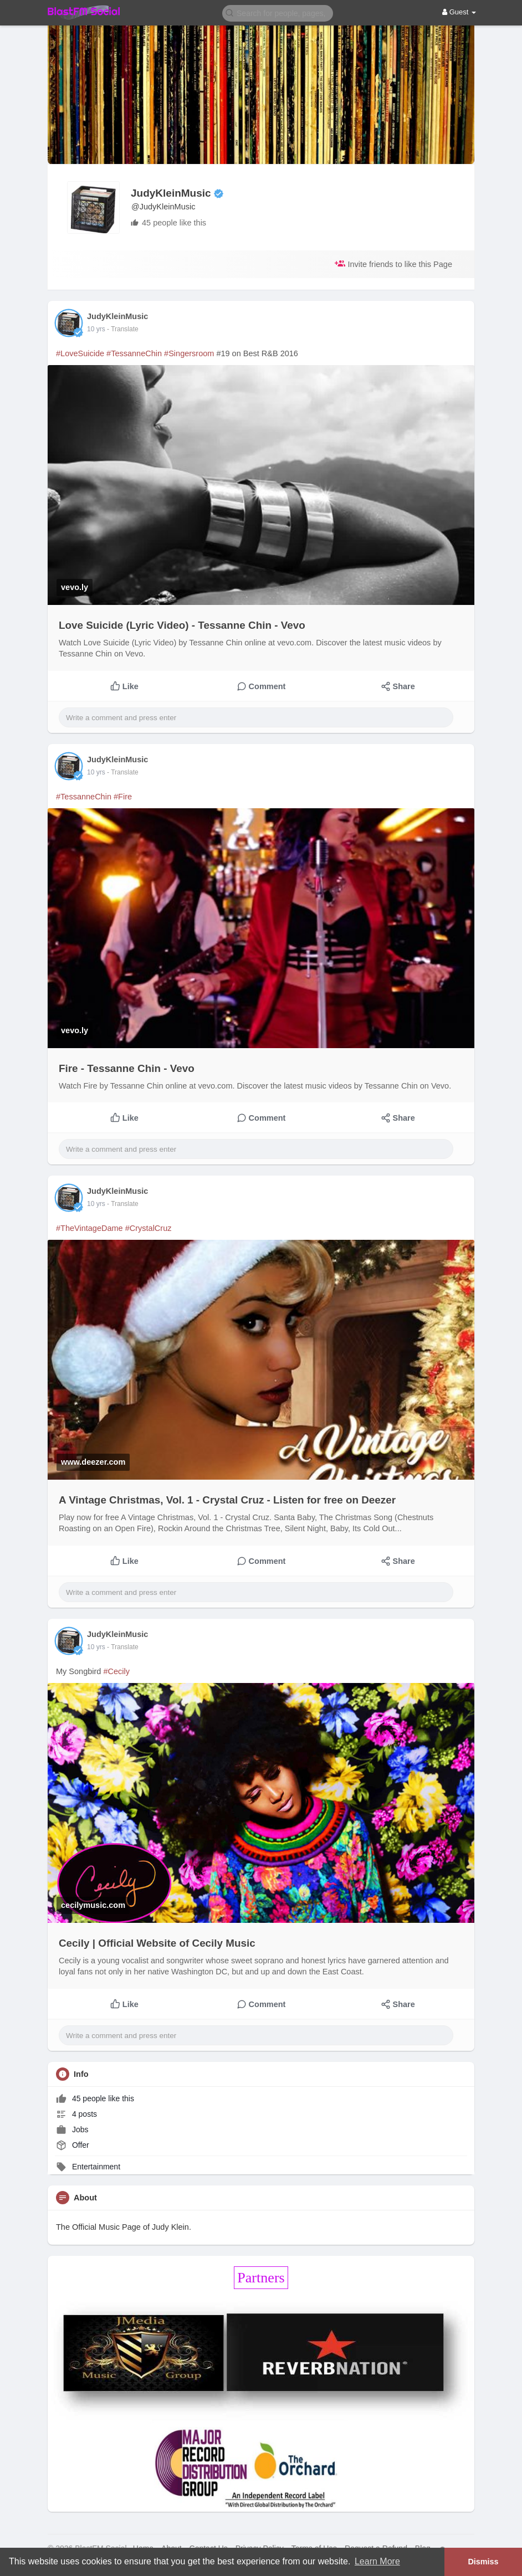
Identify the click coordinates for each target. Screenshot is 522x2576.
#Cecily (116, 1671)
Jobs (72, 2129)
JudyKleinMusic (171, 193)
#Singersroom (189, 353)
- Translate (123, 329)
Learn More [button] (377, 2561)
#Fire (123, 796)
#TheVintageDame (89, 1228)
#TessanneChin (134, 353)
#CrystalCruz (148, 1228)
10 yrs (96, 329)
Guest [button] (459, 12)
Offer (72, 2145)
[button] (277, 12)
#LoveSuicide (80, 353)
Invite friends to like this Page (393, 263)
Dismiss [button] (483, 2561)
